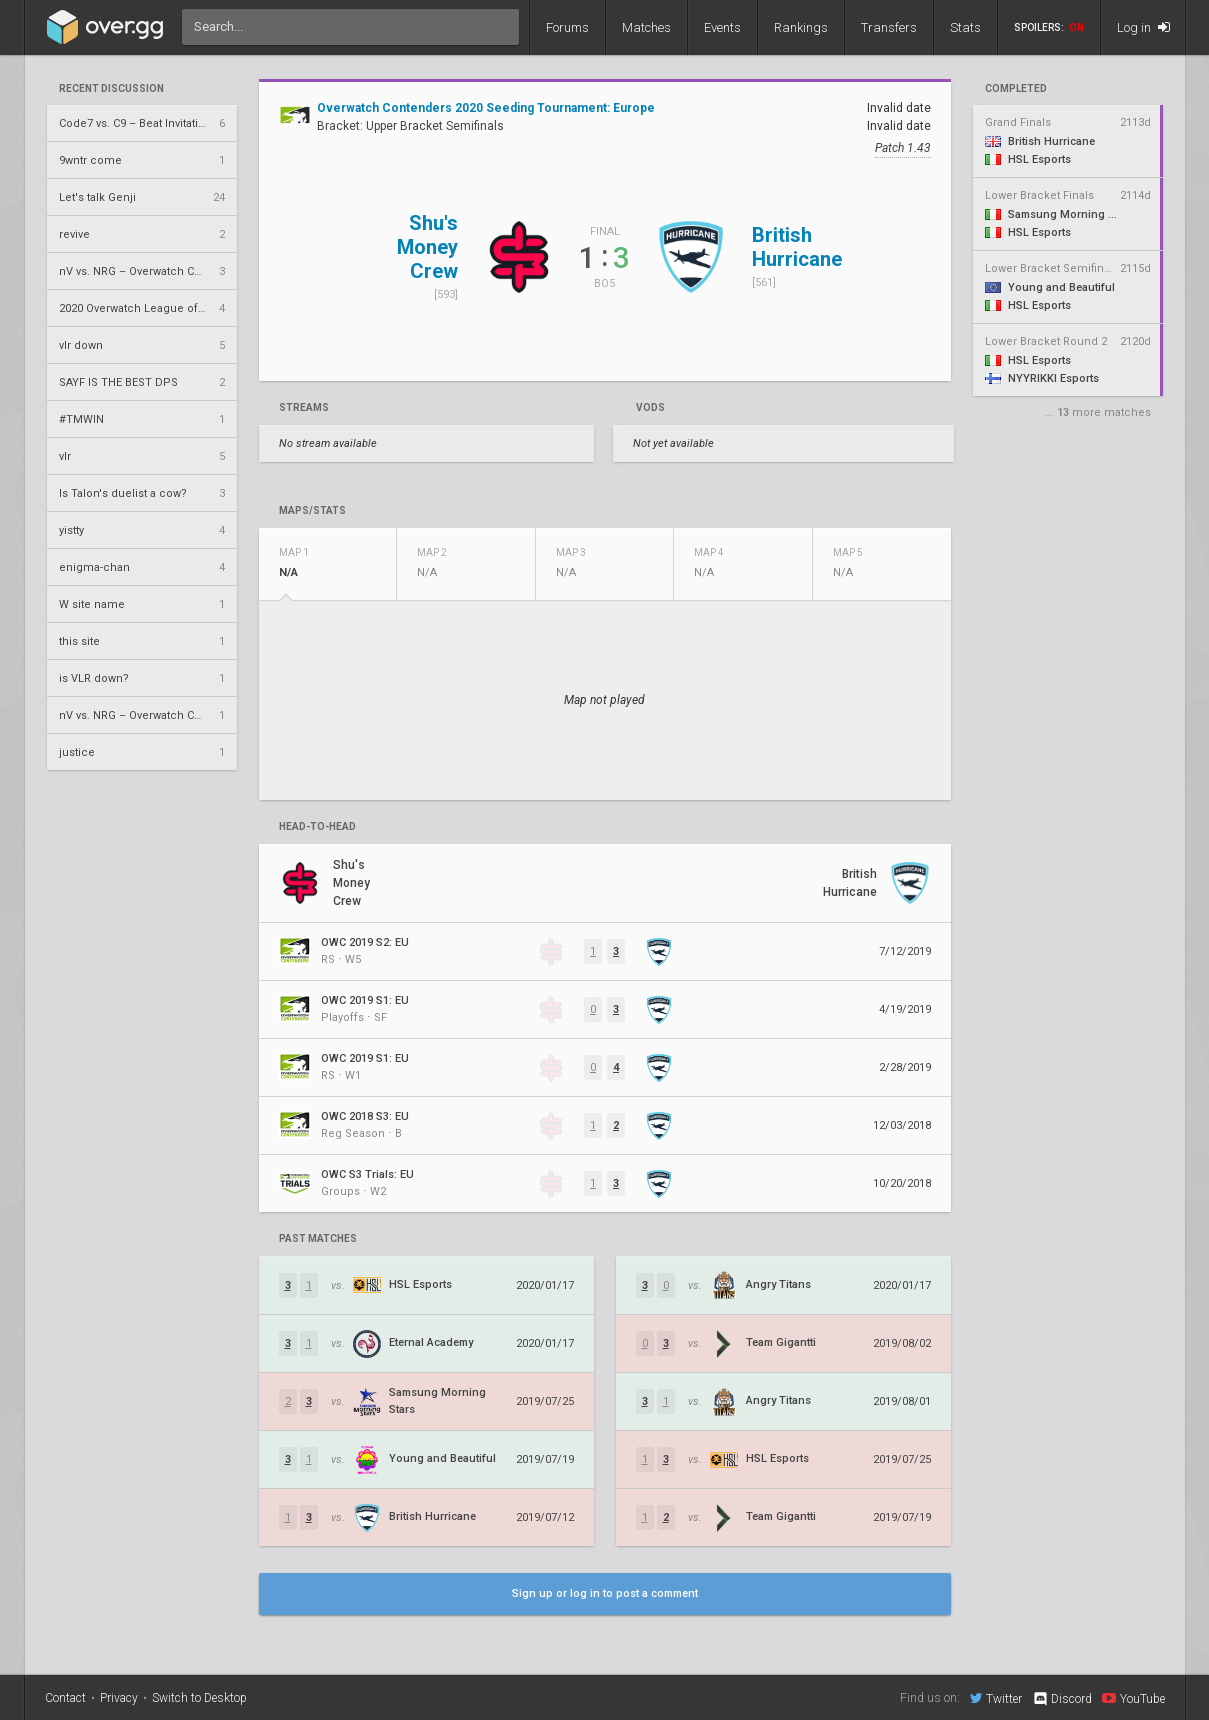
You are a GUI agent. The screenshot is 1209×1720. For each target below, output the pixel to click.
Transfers (889, 27)
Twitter (996, 1698)
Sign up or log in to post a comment (605, 1593)
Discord (1061, 1699)
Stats (965, 27)
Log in (1143, 27)
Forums (567, 27)
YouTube (1133, 1698)
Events (722, 27)
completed (1016, 89)
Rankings (801, 27)
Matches (646, 27)
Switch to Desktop (199, 1698)
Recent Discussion (111, 89)
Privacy (119, 1698)
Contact (65, 1698)
